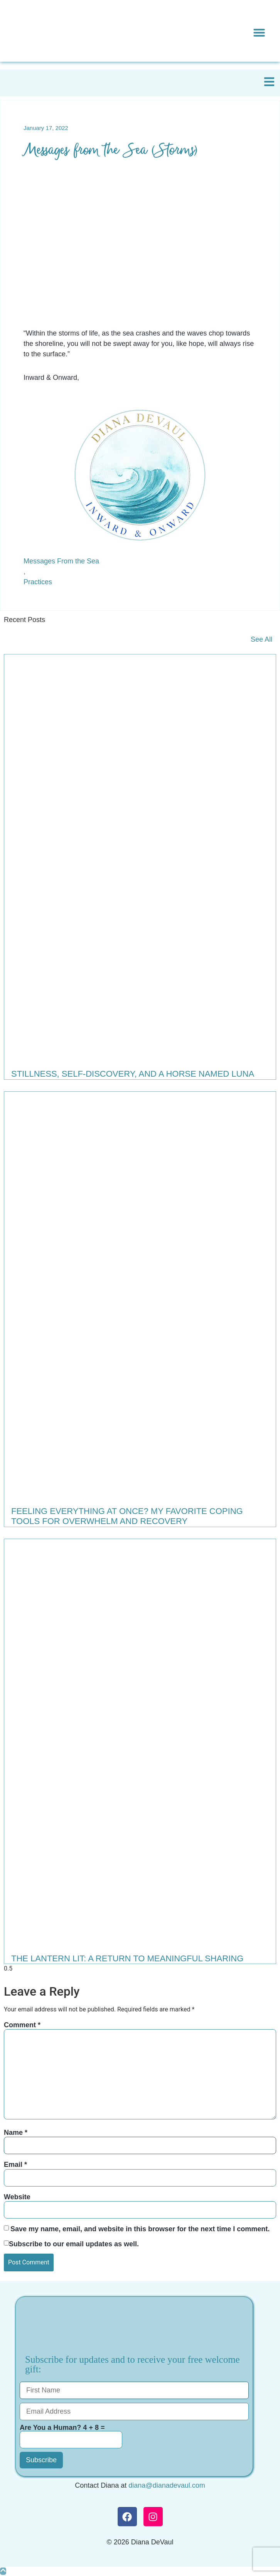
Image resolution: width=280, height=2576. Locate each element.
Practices (38, 582)
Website (17, 2196)
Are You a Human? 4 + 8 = (71, 2436)
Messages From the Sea (61, 561)
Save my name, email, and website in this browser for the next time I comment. (140, 2228)
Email (15, 2164)
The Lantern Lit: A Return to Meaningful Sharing (127, 1958)
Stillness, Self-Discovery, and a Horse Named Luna (132, 1074)
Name (15, 2132)
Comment (22, 2024)
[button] (259, 32)
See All (261, 639)
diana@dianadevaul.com (166, 2485)
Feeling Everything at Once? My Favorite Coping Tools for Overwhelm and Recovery (127, 1516)
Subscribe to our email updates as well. (74, 2244)
